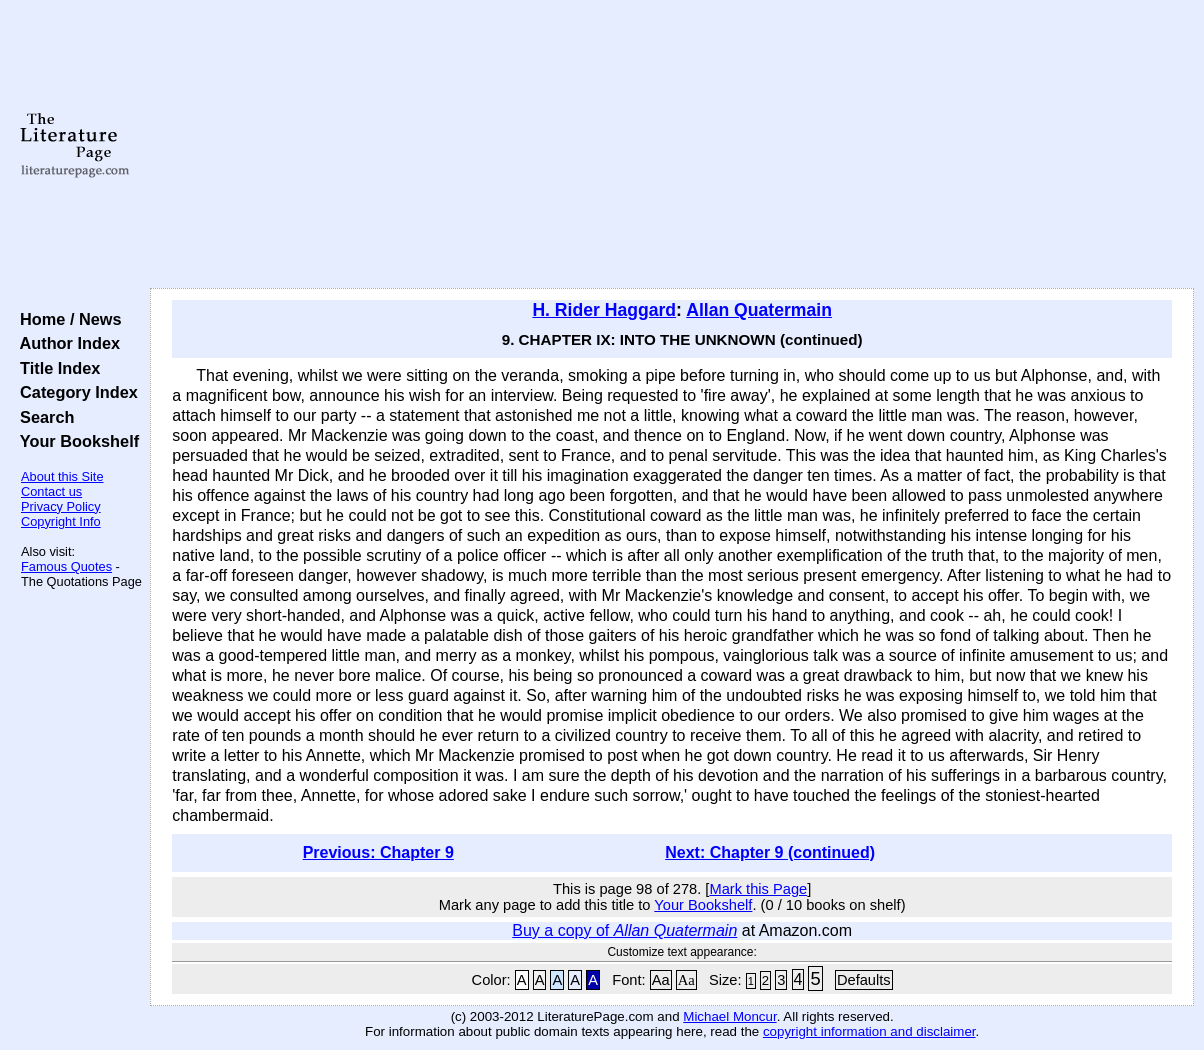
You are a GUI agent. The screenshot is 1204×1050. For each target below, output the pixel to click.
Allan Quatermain (759, 310)
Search (42, 417)
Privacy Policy (61, 506)
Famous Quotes (66, 566)
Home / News (66, 319)
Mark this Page (758, 889)
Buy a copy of (624, 930)
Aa (661, 980)
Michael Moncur (729, 1016)
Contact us (51, 491)
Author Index (65, 343)
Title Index (55, 368)
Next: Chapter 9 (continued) (770, 852)
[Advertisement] (672, 145)
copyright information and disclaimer (869, 1031)
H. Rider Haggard (604, 310)
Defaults (864, 980)
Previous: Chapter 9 (378, 852)
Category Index (74, 392)
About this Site (62, 476)
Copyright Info (61, 521)
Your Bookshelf (75, 441)
